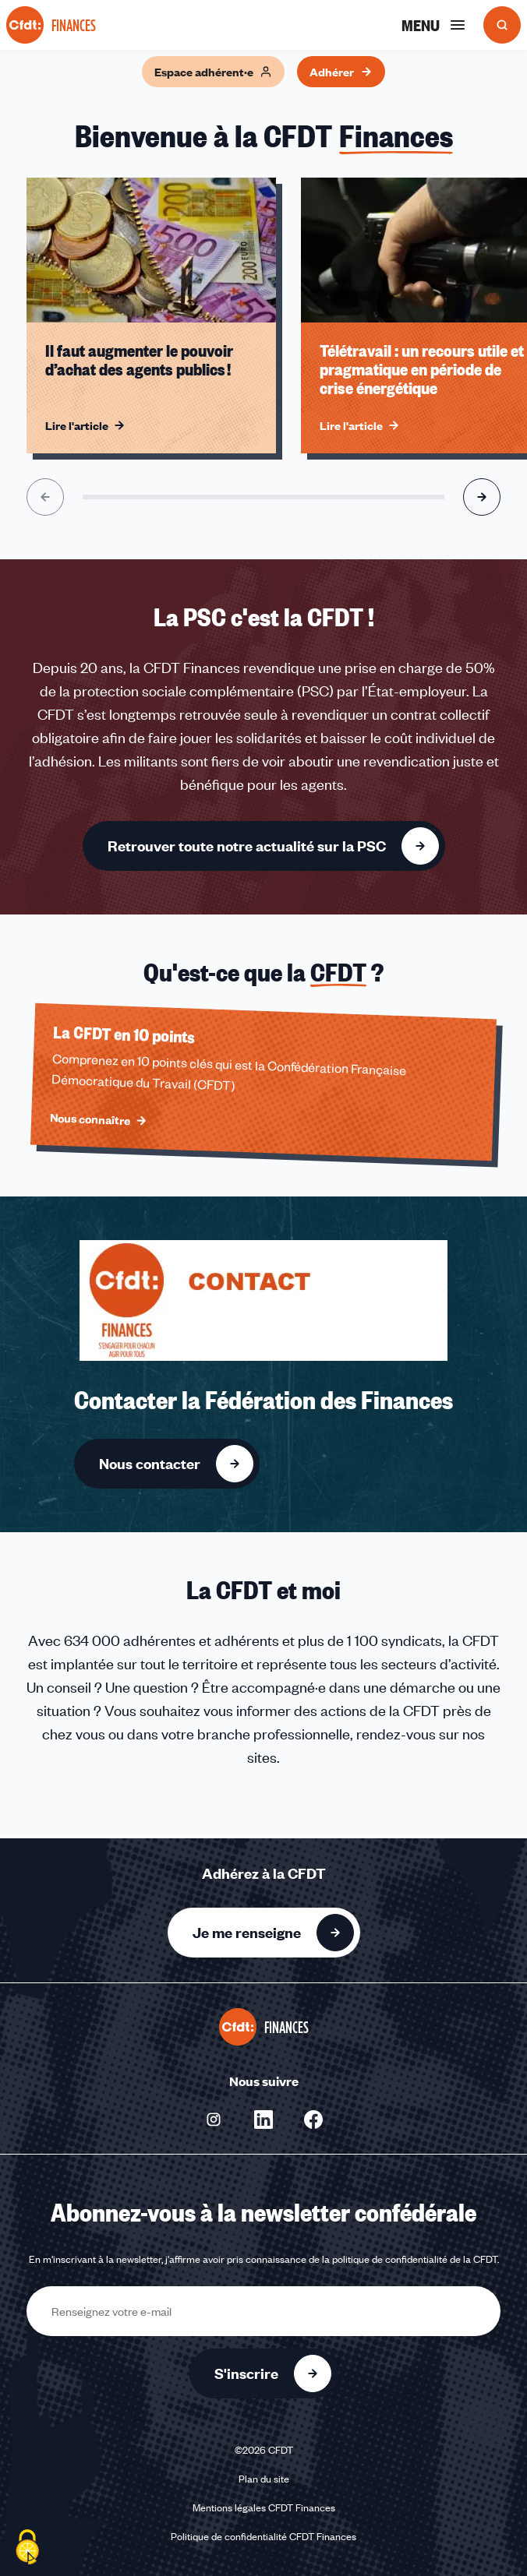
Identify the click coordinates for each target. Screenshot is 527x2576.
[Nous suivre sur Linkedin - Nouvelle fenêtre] (263, 2119)
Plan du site (264, 2479)
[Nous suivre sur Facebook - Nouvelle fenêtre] (313, 2119)
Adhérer (341, 71)
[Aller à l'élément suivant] (481, 497)
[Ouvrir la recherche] (502, 25)
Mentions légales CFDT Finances (264, 2507)
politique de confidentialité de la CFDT (414, 2259)
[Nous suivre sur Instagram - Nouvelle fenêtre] (213, 2119)
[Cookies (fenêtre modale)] (27, 2548)
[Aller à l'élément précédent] (45, 497)
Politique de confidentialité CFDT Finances (263, 2536)
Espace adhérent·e (213, 71)
